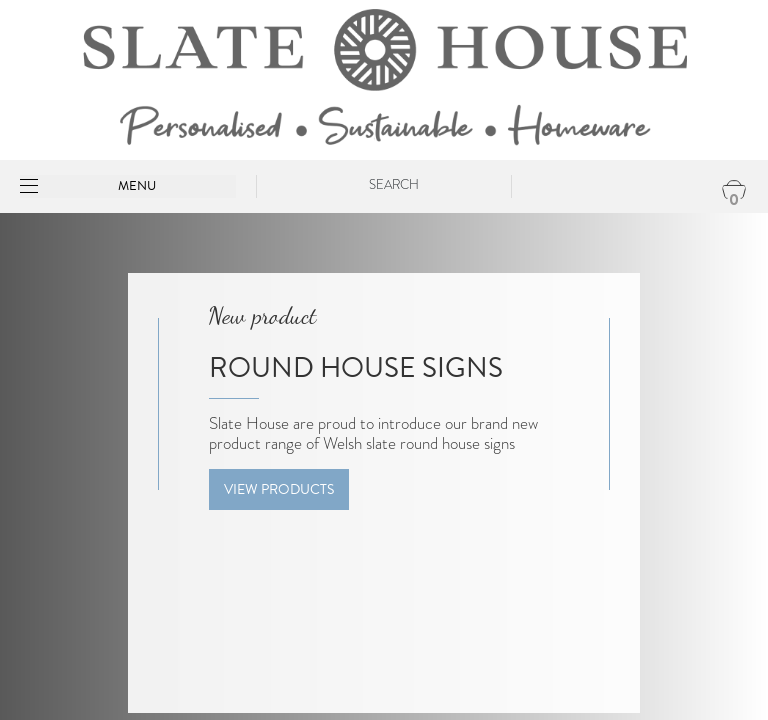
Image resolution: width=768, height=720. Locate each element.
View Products (279, 489)
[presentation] (27, 499)
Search (394, 184)
